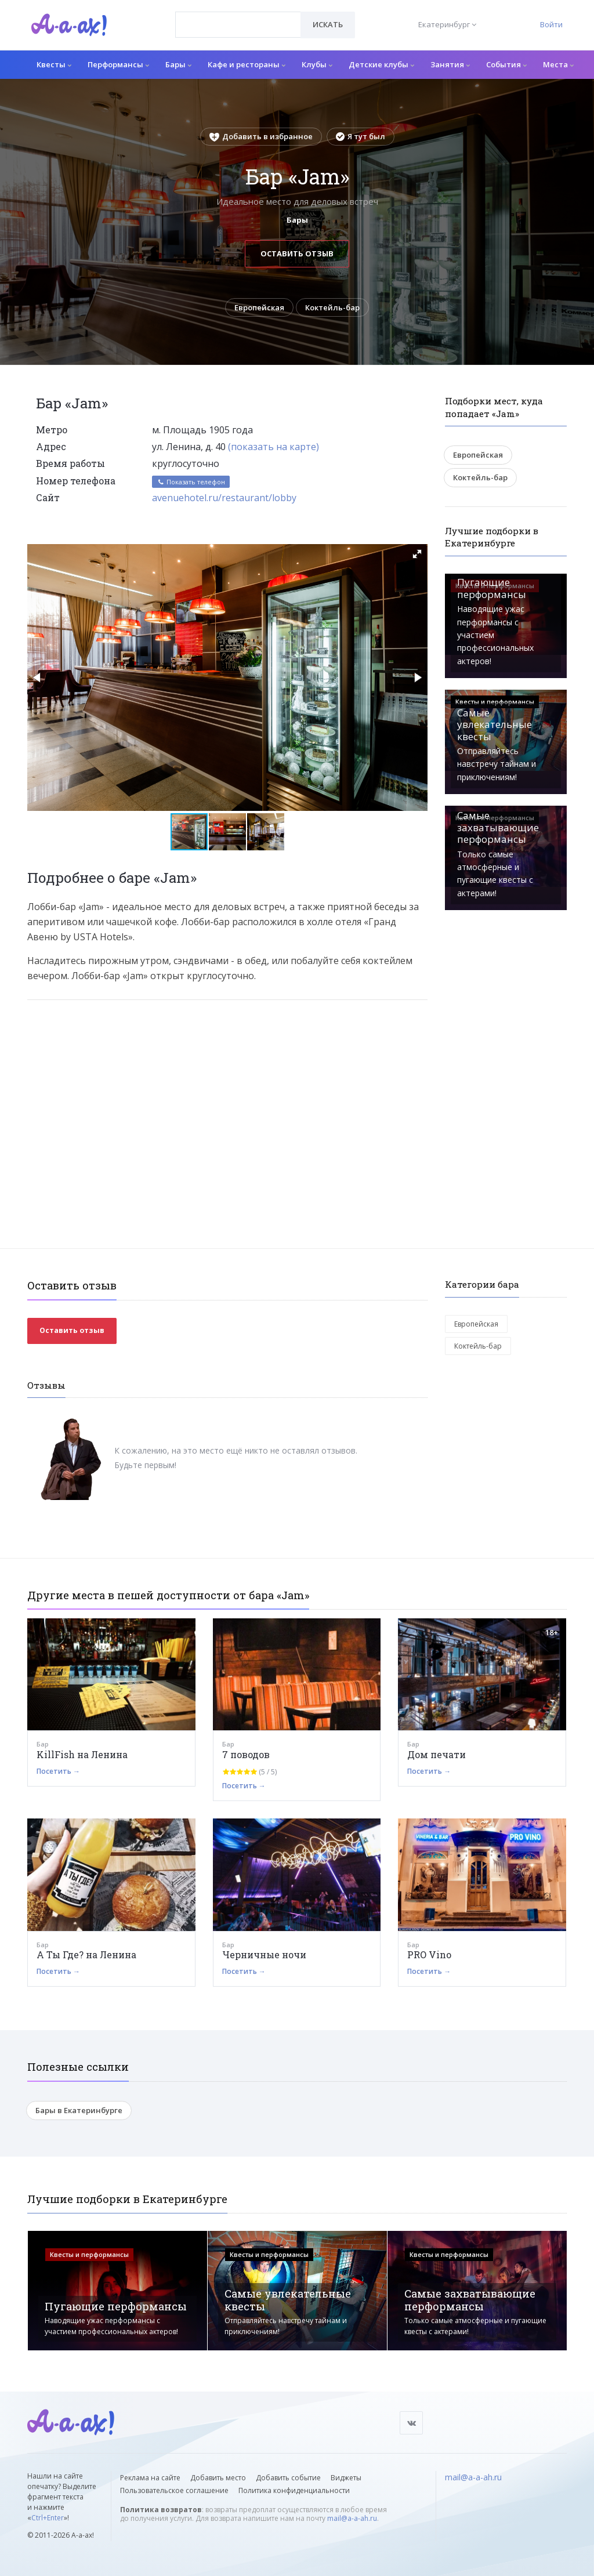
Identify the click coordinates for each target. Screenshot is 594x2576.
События (506, 64)
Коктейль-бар (332, 307)
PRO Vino (429, 1954)
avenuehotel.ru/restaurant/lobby (224, 497)
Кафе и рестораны (246, 64)
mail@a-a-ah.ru (352, 2519)
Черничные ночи (264, 1954)
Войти (551, 24)
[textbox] (238, 16)
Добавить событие (288, 2478)
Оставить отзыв (297, 253)
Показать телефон (191, 481)
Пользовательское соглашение (174, 2491)
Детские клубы (381, 64)
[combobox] (238, 25)
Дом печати (436, 1754)
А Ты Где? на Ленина (86, 1954)
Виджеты (346, 2478)
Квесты (54, 64)
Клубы (317, 64)
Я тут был (360, 136)
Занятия (450, 64)
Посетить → (58, 1771)
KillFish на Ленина (82, 1754)
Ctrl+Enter (47, 2518)
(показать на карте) (273, 446)
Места (558, 64)
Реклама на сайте (150, 2478)
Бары (178, 64)
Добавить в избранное (261, 136)
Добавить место (218, 2478)
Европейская (259, 307)
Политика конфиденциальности (294, 2491)
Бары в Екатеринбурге (78, 2110)
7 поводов (246, 1754)
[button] (417, 554)
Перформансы (118, 64)
